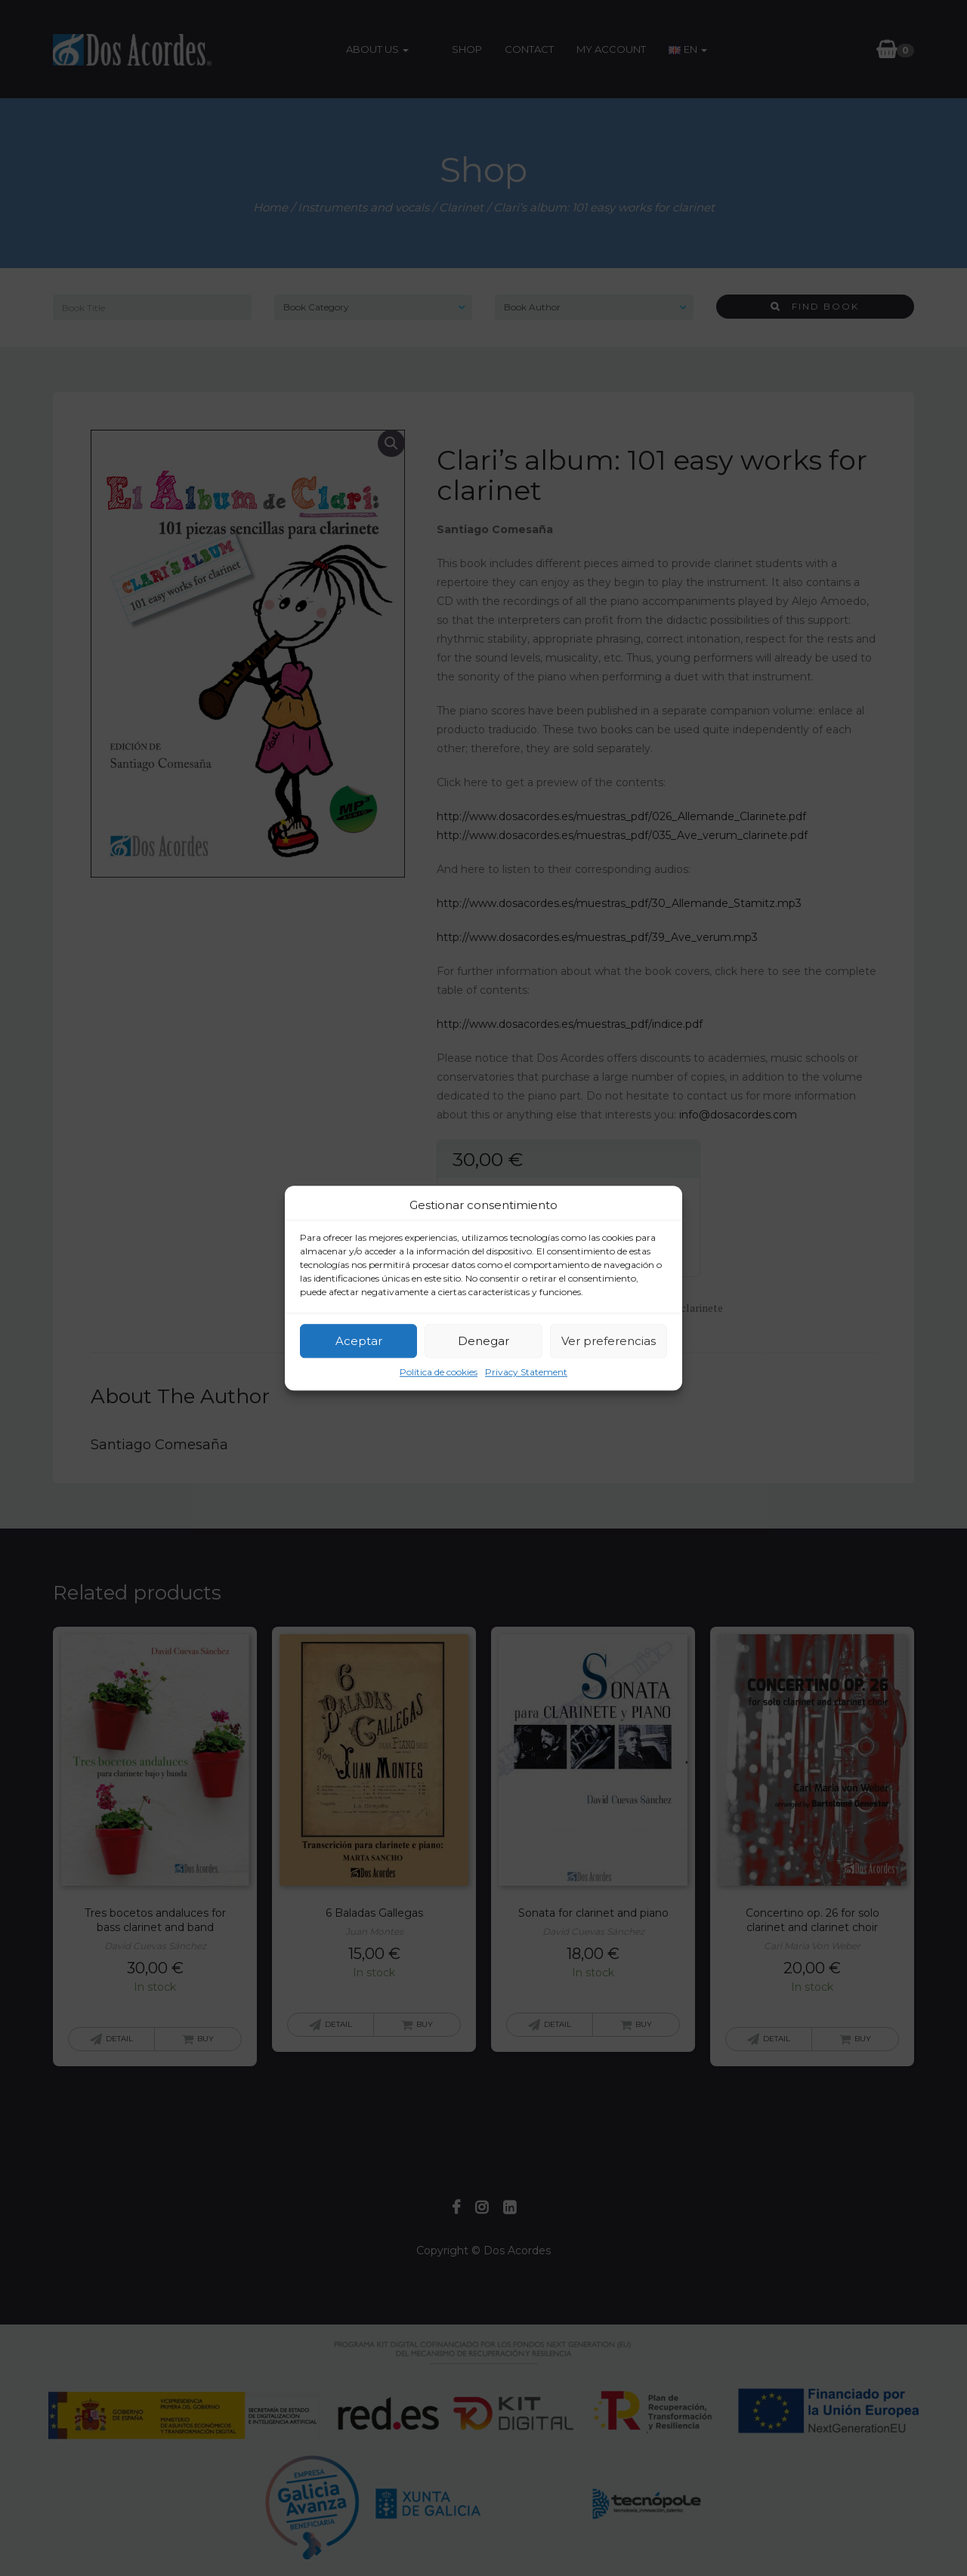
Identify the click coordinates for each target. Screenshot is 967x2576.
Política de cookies (438, 1371)
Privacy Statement (526, 1371)
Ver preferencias (608, 1341)
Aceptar (358, 1341)
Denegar (483, 1341)
